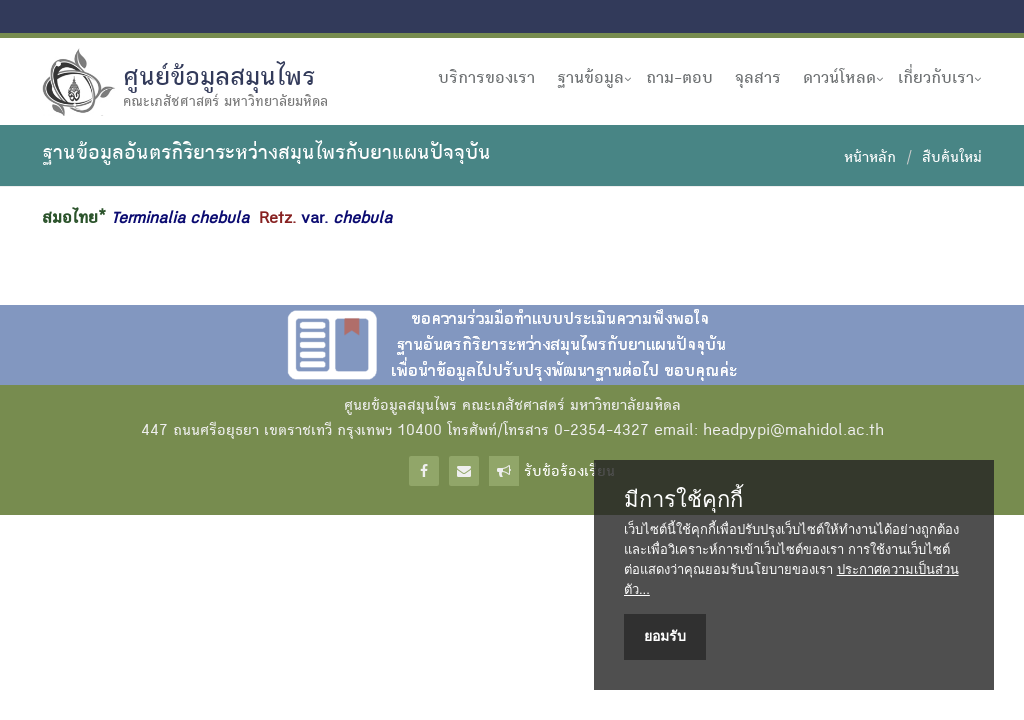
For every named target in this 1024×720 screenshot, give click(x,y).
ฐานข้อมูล (590, 79)
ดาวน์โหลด (839, 79)
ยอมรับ (665, 636)
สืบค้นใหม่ (952, 159)
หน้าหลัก (870, 159)
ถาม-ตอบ (679, 79)
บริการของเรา (486, 79)
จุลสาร (758, 79)
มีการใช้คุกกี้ (683, 500)
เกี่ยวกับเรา (936, 79)
